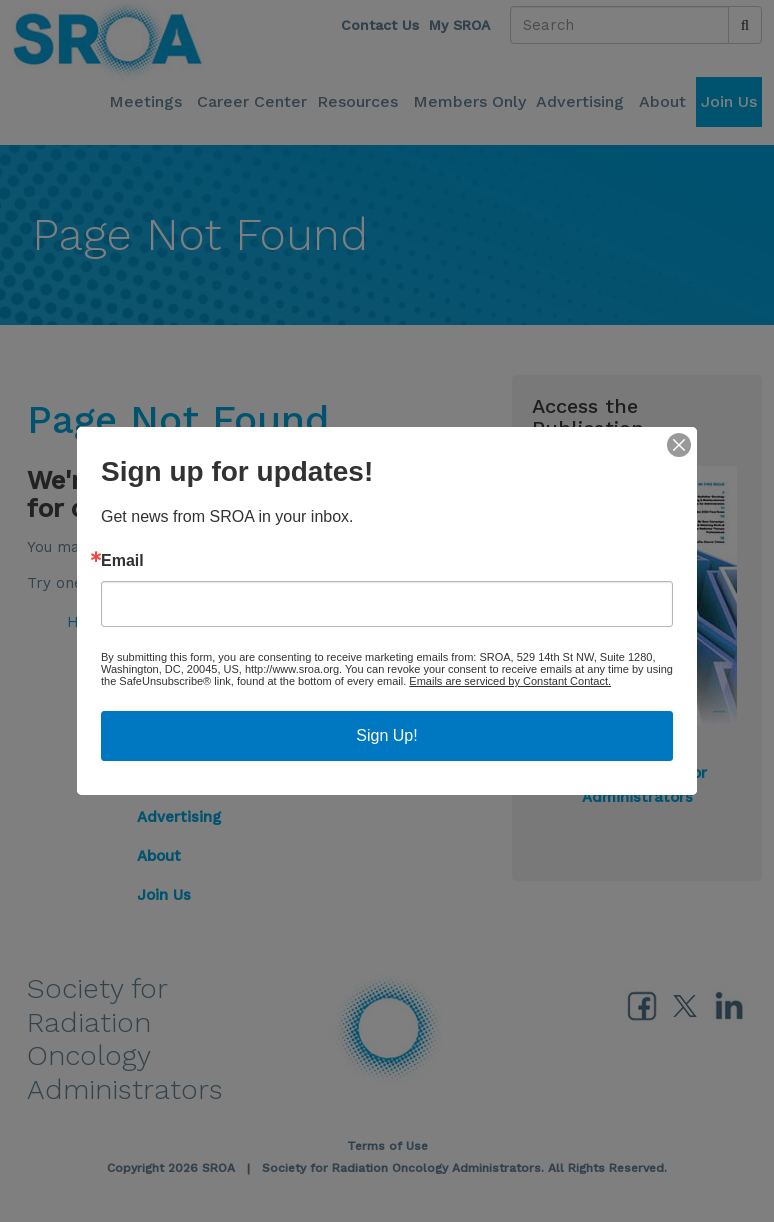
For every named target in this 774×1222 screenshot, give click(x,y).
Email (122, 561)
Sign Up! (386, 735)
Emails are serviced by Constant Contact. (510, 681)
